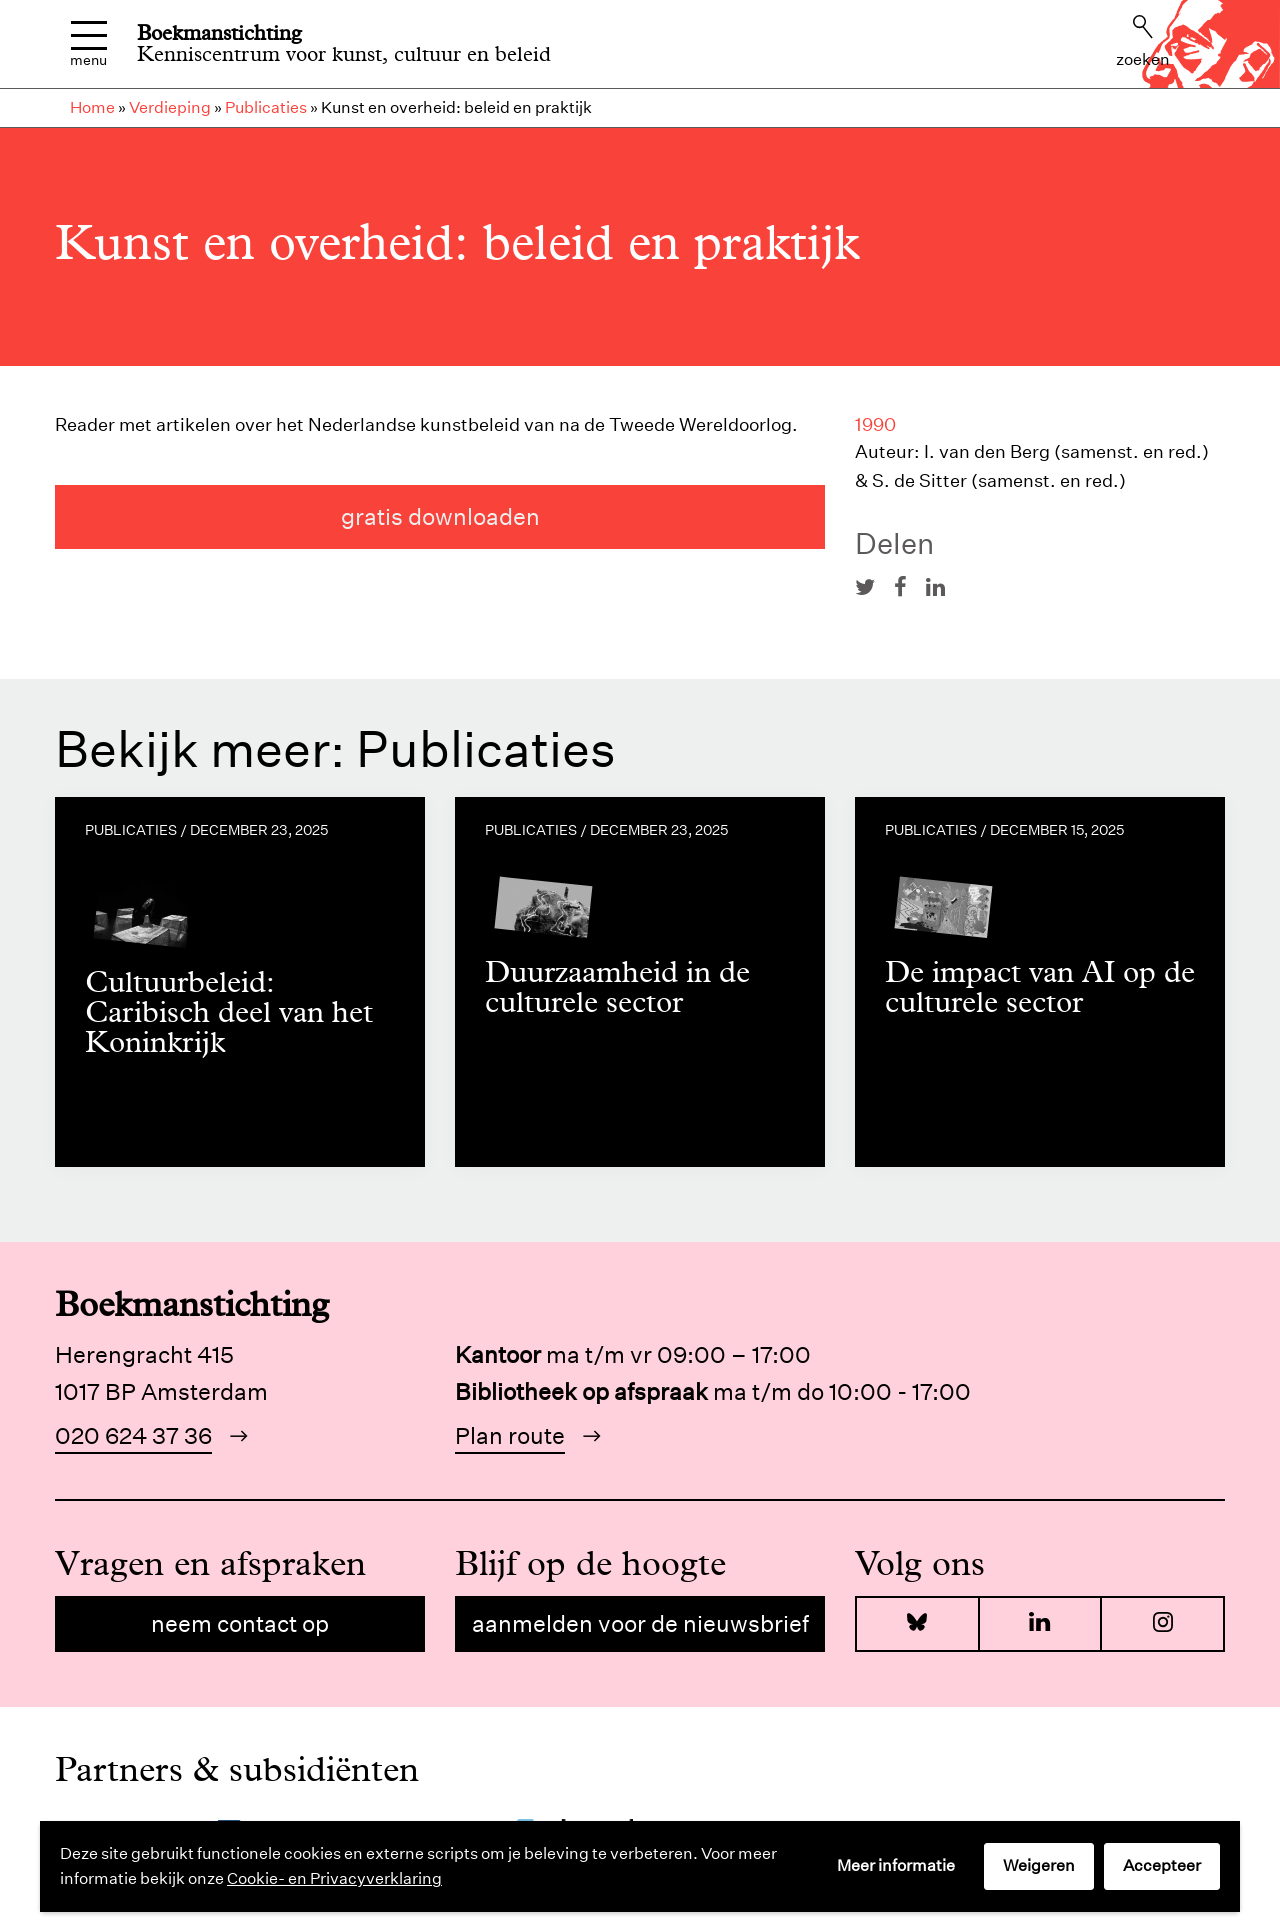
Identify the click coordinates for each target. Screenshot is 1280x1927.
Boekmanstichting (219, 33)
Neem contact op (240, 1623)
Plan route (510, 1435)
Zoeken (1143, 42)
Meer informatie (896, 1865)
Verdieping (170, 107)
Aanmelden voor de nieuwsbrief (640, 1623)
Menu (88, 44)
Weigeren (1039, 1865)
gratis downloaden (440, 516)
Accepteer (1162, 1865)
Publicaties (266, 107)
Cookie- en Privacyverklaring (334, 1878)
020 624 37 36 (133, 1435)
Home (92, 107)
